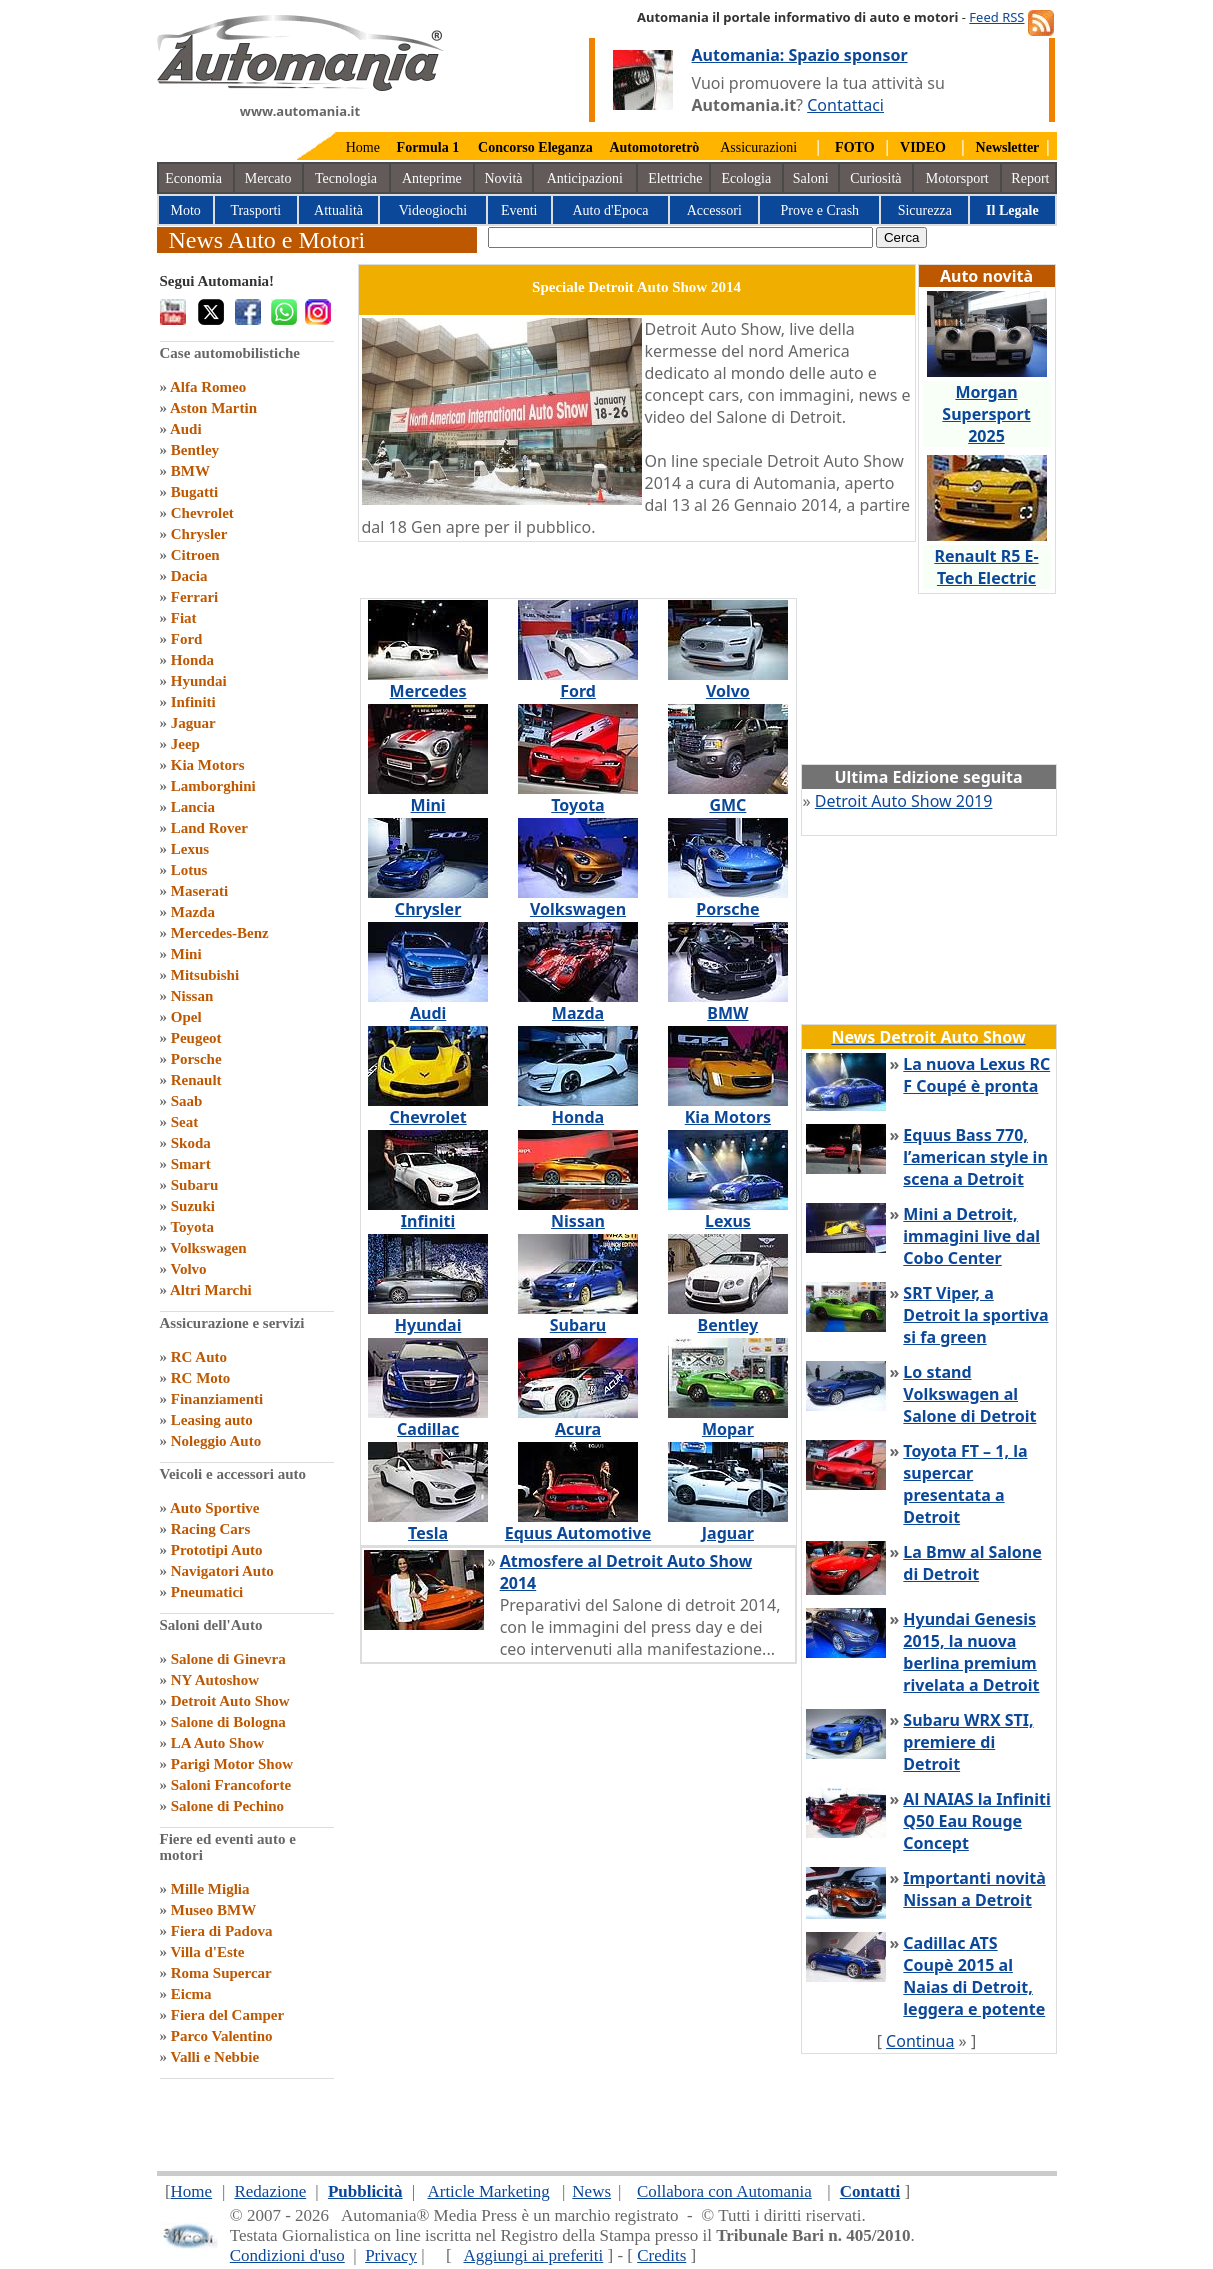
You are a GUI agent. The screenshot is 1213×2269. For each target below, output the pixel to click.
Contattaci (845, 105)
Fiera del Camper (227, 2015)
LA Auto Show (217, 1743)
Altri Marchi (211, 1290)
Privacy (391, 2255)
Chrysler (199, 534)
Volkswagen (208, 1248)
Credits (661, 2255)
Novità (503, 178)
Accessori (714, 210)
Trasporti (255, 210)
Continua (920, 2041)
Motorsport (957, 178)
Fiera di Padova (222, 1931)
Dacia (189, 576)
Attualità (338, 210)
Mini (186, 954)
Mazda (193, 912)
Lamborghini (213, 786)
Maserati (199, 891)
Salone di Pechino (227, 1806)
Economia (193, 178)
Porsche (196, 1059)
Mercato (268, 178)
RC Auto (199, 1357)
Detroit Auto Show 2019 (904, 801)
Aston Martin (213, 408)
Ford (187, 639)
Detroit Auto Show (230, 1701)
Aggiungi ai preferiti (533, 2255)
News (591, 2191)
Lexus (190, 849)
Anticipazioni (585, 178)
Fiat (184, 618)
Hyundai (199, 681)
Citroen (195, 555)
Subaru (195, 1185)
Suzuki (193, 1206)
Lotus (189, 870)
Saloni (811, 178)
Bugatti (195, 492)
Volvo (188, 1269)
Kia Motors (208, 765)
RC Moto (201, 1378)
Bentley (195, 450)
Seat (185, 1122)
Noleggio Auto (216, 1441)
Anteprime (432, 178)
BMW (190, 471)
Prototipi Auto (217, 1550)
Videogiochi (433, 210)
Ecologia (746, 178)
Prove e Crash (820, 210)
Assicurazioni (758, 147)
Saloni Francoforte (231, 1785)
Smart (191, 1164)
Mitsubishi (205, 975)
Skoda (191, 1143)
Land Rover (209, 828)
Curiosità (875, 178)
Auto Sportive (215, 1508)
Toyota (192, 1227)
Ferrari (194, 597)
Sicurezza (925, 210)
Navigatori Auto (222, 1571)
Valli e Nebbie (214, 2057)
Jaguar (193, 723)
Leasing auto (212, 1420)
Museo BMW (213, 1910)
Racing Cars (211, 1529)
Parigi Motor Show (232, 1764)
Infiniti (193, 702)
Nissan (192, 996)
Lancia (193, 807)
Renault (196, 1080)
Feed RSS (996, 17)
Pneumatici (207, 1592)
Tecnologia (346, 178)
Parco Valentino (222, 2036)
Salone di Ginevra (228, 1659)
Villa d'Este (207, 1952)
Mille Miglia (210, 1889)
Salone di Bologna (228, 1722)
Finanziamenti (217, 1399)
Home (363, 147)
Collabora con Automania (724, 2191)
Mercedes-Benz (220, 933)
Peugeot (196, 1038)
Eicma (191, 1994)
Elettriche (675, 178)
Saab (187, 1101)
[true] (680, 237)
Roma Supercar (221, 1973)
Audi (186, 429)
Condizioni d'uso (287, 2255)
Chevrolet (202, 513)
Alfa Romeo (208, 387)
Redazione (270, 2191)
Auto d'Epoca (610, 210)
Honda (192, 660)
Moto (186, 210)
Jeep (185, 744)
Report (1030, 178)
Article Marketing (488, 2191)
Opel (186, 1017)
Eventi (519, 210)
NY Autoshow (215, 1680)
